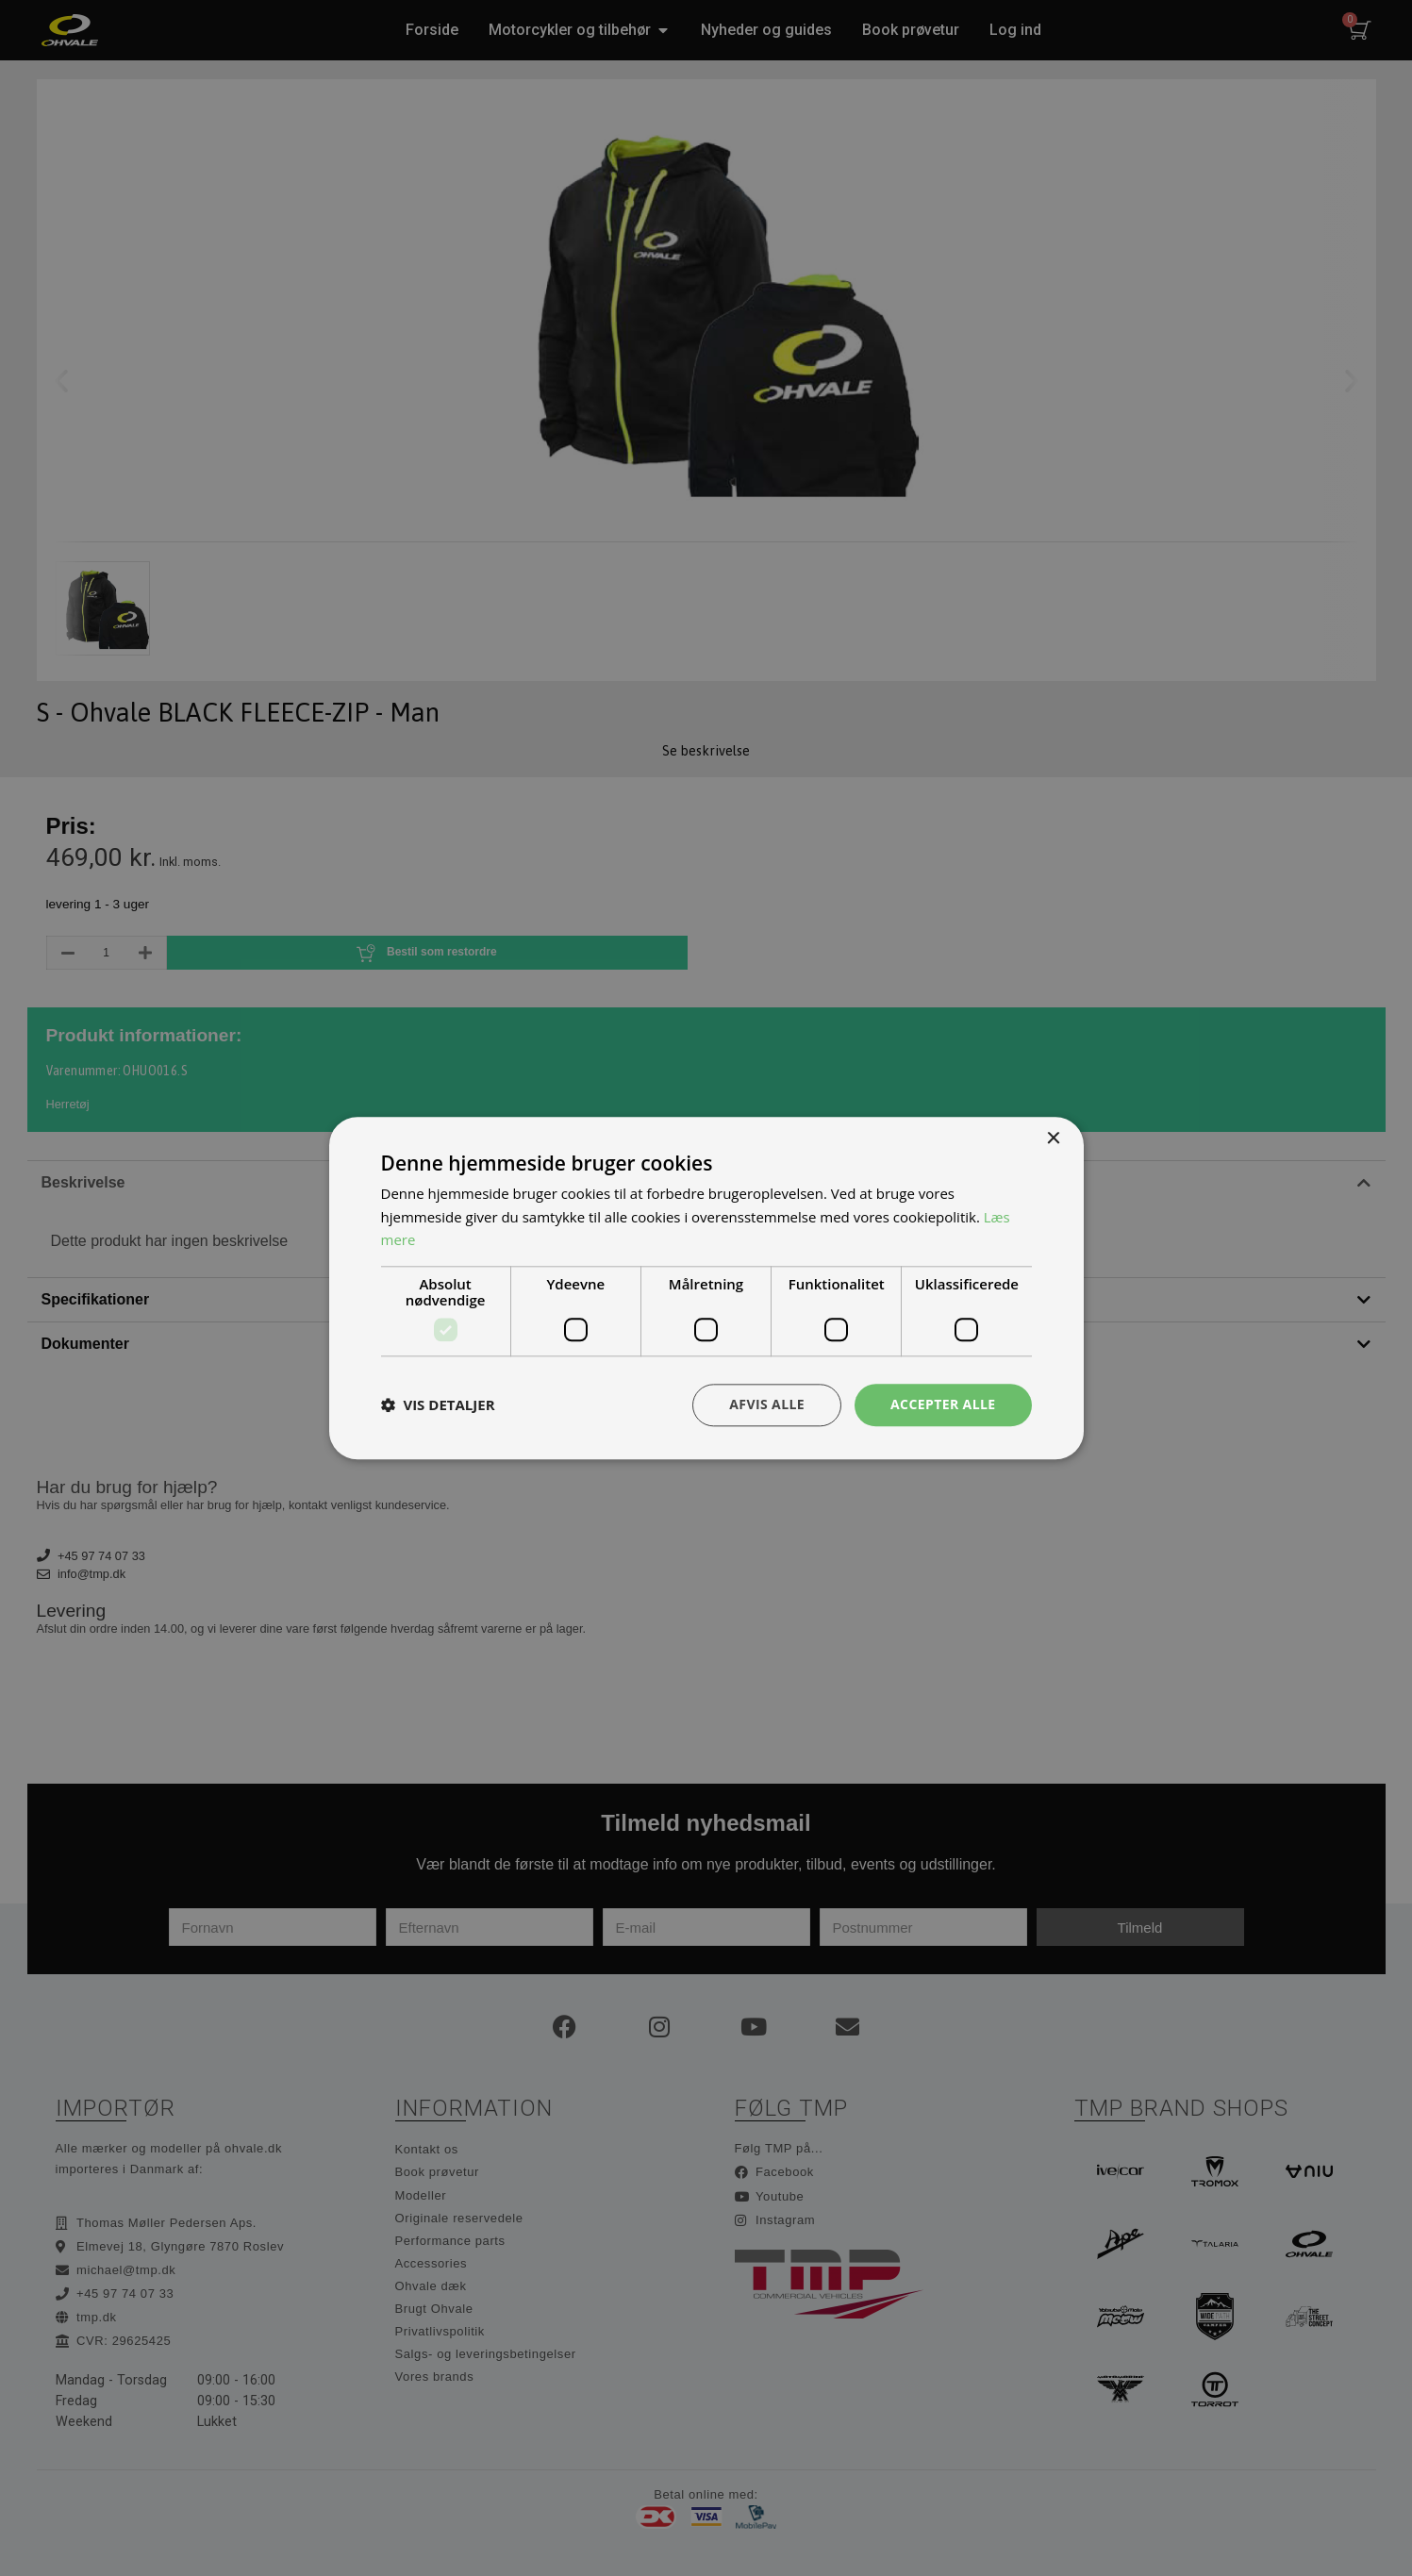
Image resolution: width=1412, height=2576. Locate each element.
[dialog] (706, 1288)
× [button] (1053, 1139)
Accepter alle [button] (942, 1404)
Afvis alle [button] (767, 1404)
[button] (438, 1405)
